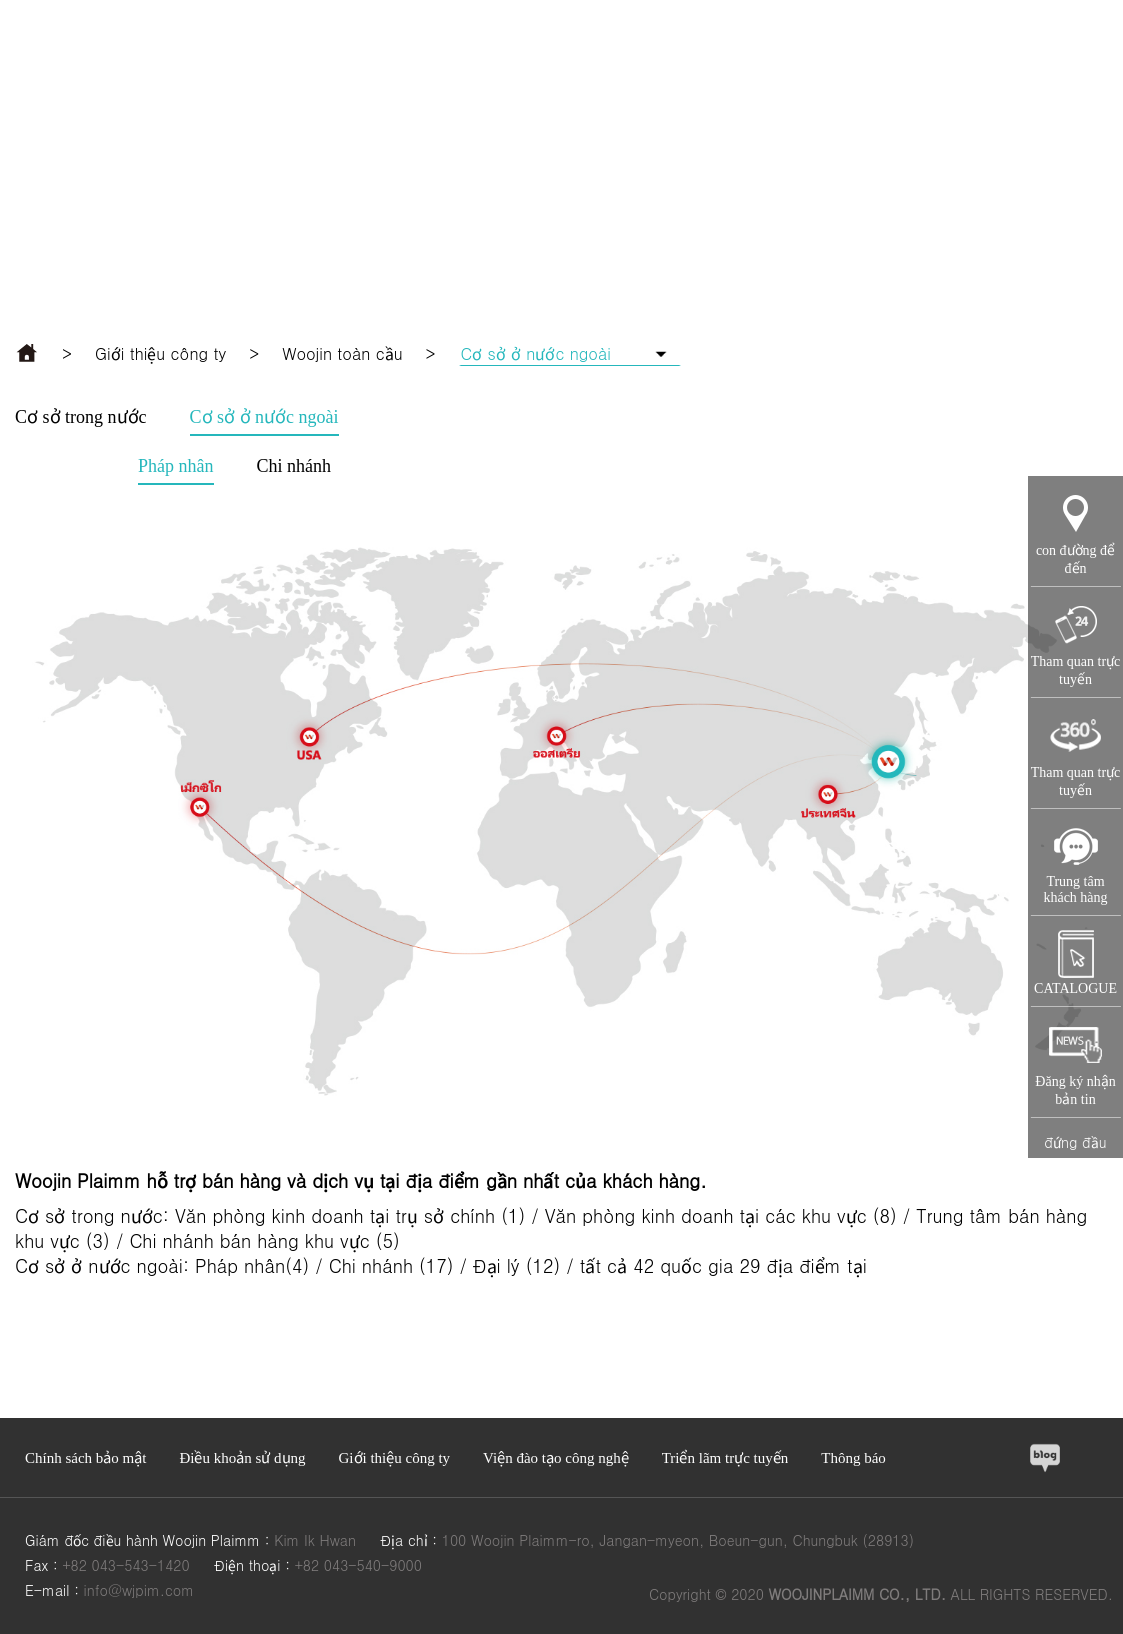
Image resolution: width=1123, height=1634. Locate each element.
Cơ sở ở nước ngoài (264, 417)
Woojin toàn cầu (342, 353)
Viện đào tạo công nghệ (556, 1458)
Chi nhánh (294, 466)
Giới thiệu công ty (160, 353)
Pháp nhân (176, 466)
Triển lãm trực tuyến (725, 1458)
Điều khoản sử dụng (242, 1458)
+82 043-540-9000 (358, 1565)
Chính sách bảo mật (85, 1458)
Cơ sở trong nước (81, 417)
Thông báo (853, 1458)
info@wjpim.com (139, 1590)
